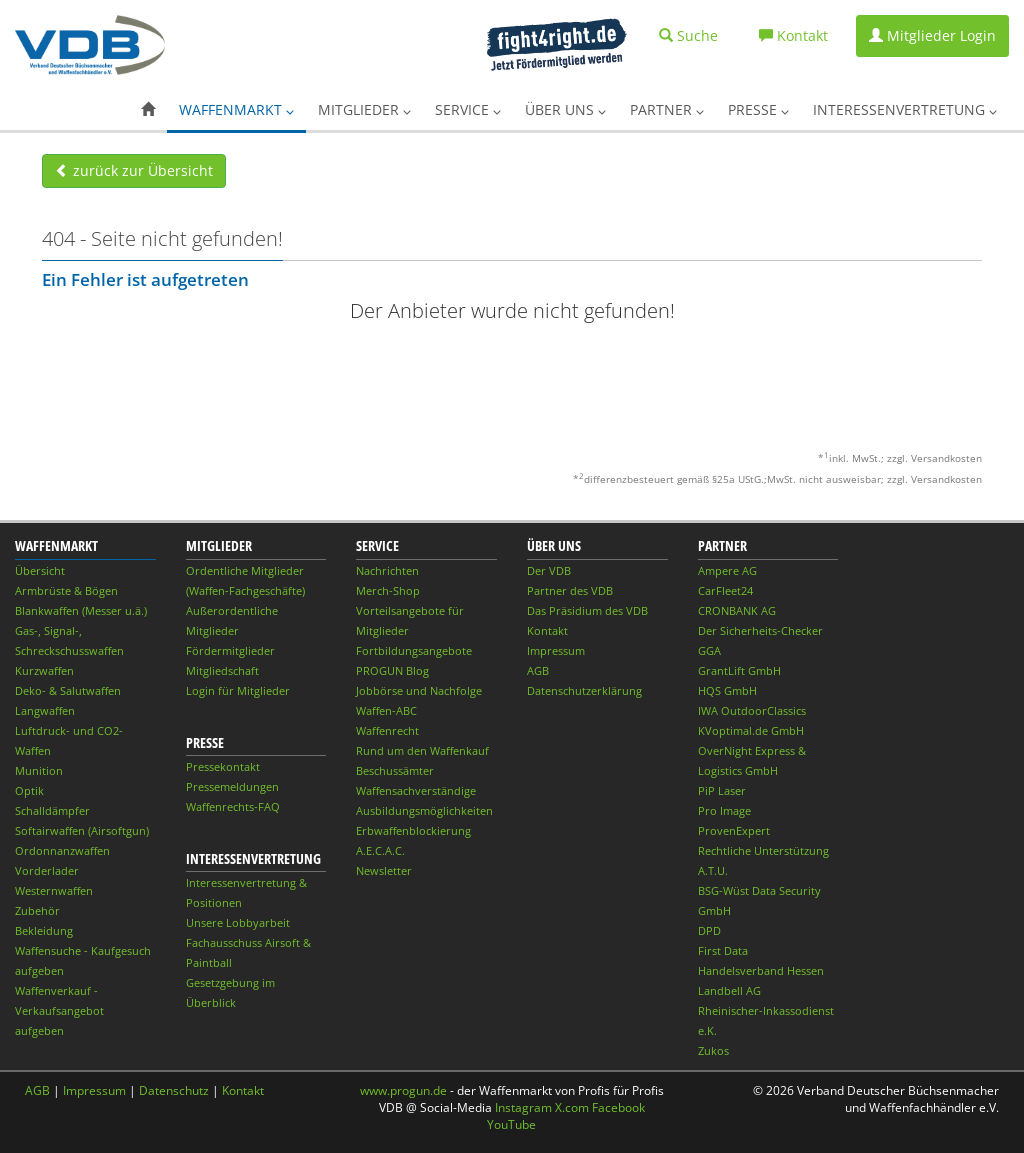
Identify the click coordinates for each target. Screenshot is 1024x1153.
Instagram (523, 1107)
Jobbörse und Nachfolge (419, 690)
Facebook (618, 1107)
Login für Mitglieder (238, 690)
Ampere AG (727, 570)
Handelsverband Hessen (761, 970)
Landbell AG (729, 990)
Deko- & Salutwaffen (68, 690)
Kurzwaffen (44, 670)
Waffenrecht (387, 730)
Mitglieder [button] (364, 109)
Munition (39, 770)
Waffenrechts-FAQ (233, 806)
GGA (709, 650)
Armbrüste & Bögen (66, 590)
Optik (29, 790)
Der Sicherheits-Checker (760, 630)
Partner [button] (667, 109)
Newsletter (384, 870)
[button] (148, 110)
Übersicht (40, 570)
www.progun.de (403, 1090)
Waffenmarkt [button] (236, 109)
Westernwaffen (54, 890)
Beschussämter (395, 770)
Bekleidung (44, 930)
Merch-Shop (388, 590)
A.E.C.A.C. (380, 850)
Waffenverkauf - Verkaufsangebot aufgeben (59, 1010)
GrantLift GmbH (739, 670)
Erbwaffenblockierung (413, 830)
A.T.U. (713, 870)
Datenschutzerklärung (584, 690)
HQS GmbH (727, 690)
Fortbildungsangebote (414, 650)
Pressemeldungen (232, 786)
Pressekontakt (223, 766)
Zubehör (37, 910)
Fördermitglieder (230, 650)
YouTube (511, 1124)
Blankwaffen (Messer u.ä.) (81, 610)
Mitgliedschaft (222, 670)
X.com (572, 1107)
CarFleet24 (725, 590)
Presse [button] (758, 109)
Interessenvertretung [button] (905, 109)
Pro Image (724, 810)
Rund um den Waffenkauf (422, 750)
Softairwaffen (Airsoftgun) (82, 830)
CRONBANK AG (737, 610)
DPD (709, 930)
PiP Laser (722, 790)
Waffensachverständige (416, 790)
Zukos (713, 1050)
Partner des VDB (570, 590)
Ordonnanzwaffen (62, 850)
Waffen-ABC (386, 710)
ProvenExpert (734, 830)
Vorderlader (47, 870)
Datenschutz (174, 1090)
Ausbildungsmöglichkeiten (424, 810)
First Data (723, 950)
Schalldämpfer (52, 810)
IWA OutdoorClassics (752, 710)
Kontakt (547, 630)
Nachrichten (387, 570)
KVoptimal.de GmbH (751, 730)
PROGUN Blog (392, 670)
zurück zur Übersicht (134, 170)
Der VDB (549, 570)
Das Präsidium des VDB (587, 610)
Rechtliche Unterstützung (763, 850)
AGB (538, 670)
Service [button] (468, 109)
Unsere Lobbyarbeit (238, 922)
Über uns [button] (565, 109)
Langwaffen (45, 710)
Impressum (556, 650)
